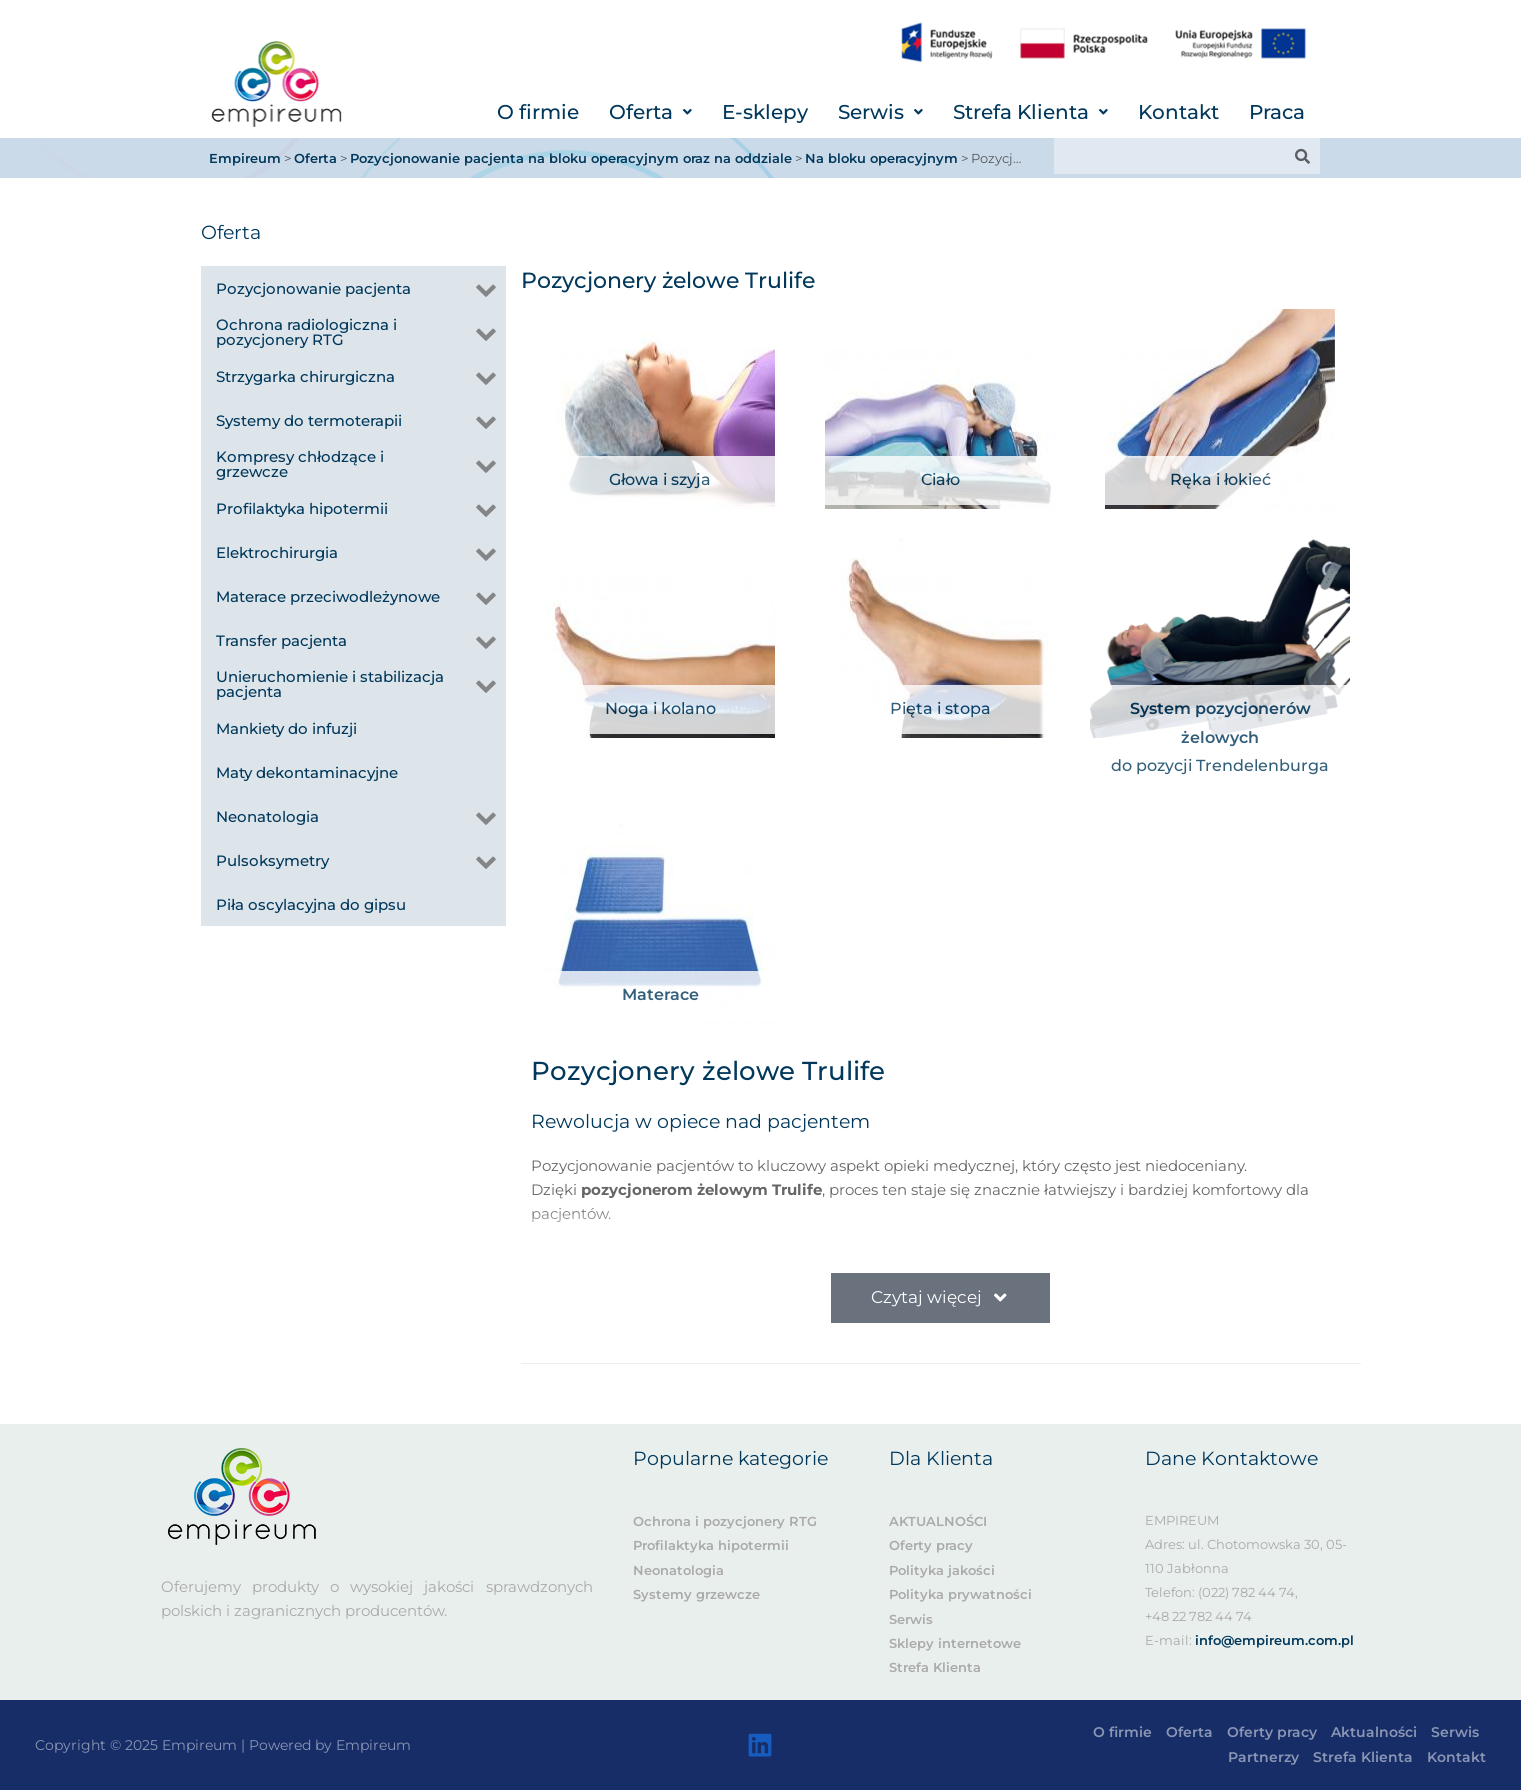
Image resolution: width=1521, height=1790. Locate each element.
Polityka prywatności (960, 1594)
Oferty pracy (931, 1545)
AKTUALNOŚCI (938, 1521)
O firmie (538, 112)
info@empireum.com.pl (1274, 1640)
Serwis (880, 112)
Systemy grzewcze (696, 1594)
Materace (660, 994)
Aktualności (1374, 1732)
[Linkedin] (760, 1745)
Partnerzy (1263, 1757)
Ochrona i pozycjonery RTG (725, 1521)
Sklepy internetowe (955, 1643)
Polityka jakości (942, 1570)
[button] (650, 112)
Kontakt (1178, 112)
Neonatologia (678, 1570)
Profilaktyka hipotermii (711, 1545)
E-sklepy (765, 112)
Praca (1277, 112)
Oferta (650, 112)
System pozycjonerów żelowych (1220, 723)
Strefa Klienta (1030, 112)
